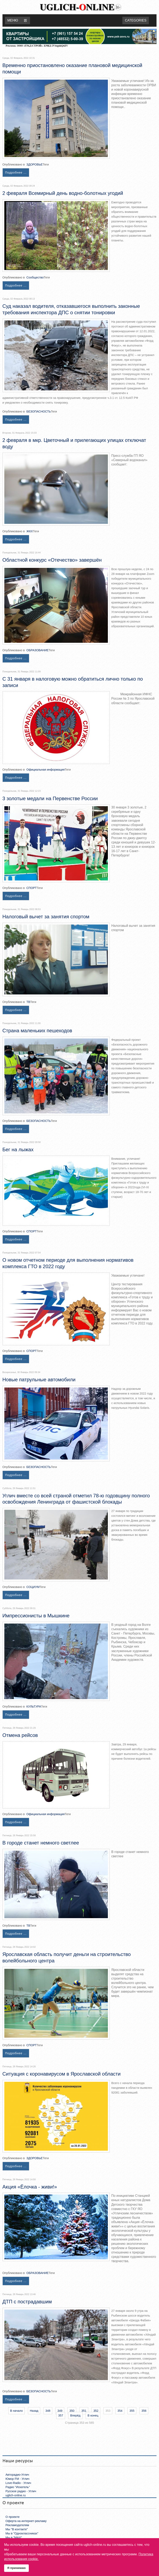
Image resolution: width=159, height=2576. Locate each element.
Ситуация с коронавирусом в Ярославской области (61, 2074)
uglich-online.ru (16, 2495)
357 (60, 2415)
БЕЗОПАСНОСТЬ (38, 411)
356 (143, 2410)
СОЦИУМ (32, 1587)
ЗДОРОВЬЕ (34, 164)
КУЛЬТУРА (33, 1706)
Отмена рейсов (20, 1735)
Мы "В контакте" (17, 2529)
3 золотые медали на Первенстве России (50, 798)
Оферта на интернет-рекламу (26, 2521)
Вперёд (75, 2415)
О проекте (13, 2516)
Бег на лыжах (18, 1149)
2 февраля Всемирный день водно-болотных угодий (62, 193)
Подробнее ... (16, 172)
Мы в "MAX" (14, 2537)
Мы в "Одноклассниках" (22, 2533)
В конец (93, 2415)
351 (83, 2410)
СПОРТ (31, 888)
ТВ (28, 1002)
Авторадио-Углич (17, 2474)
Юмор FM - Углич (17, 2478)
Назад (34, 2410)
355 (131, 2410)
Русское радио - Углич (21, 2491)
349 (59, 2410)
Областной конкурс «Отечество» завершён (52, 560)
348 (47, 2410)
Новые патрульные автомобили (39, 1379)
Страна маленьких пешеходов (37, 1030)
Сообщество (35, 277)
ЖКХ (29, 531)
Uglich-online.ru (80, 7)
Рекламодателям (17, 2525)
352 (95, 2410)
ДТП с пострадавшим (27, 2301)
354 (119, 2410)
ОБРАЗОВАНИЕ (37, 650)
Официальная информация (45, 769)
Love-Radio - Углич (18, 2483)
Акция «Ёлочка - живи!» (29, 2187)
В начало (16, 2410)
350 (71, 2410)
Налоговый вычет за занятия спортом (45, 916)
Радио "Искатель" (18, 2487)
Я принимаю (16, 2568)
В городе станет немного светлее (40, 1843)
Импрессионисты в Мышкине (36, 1615)
